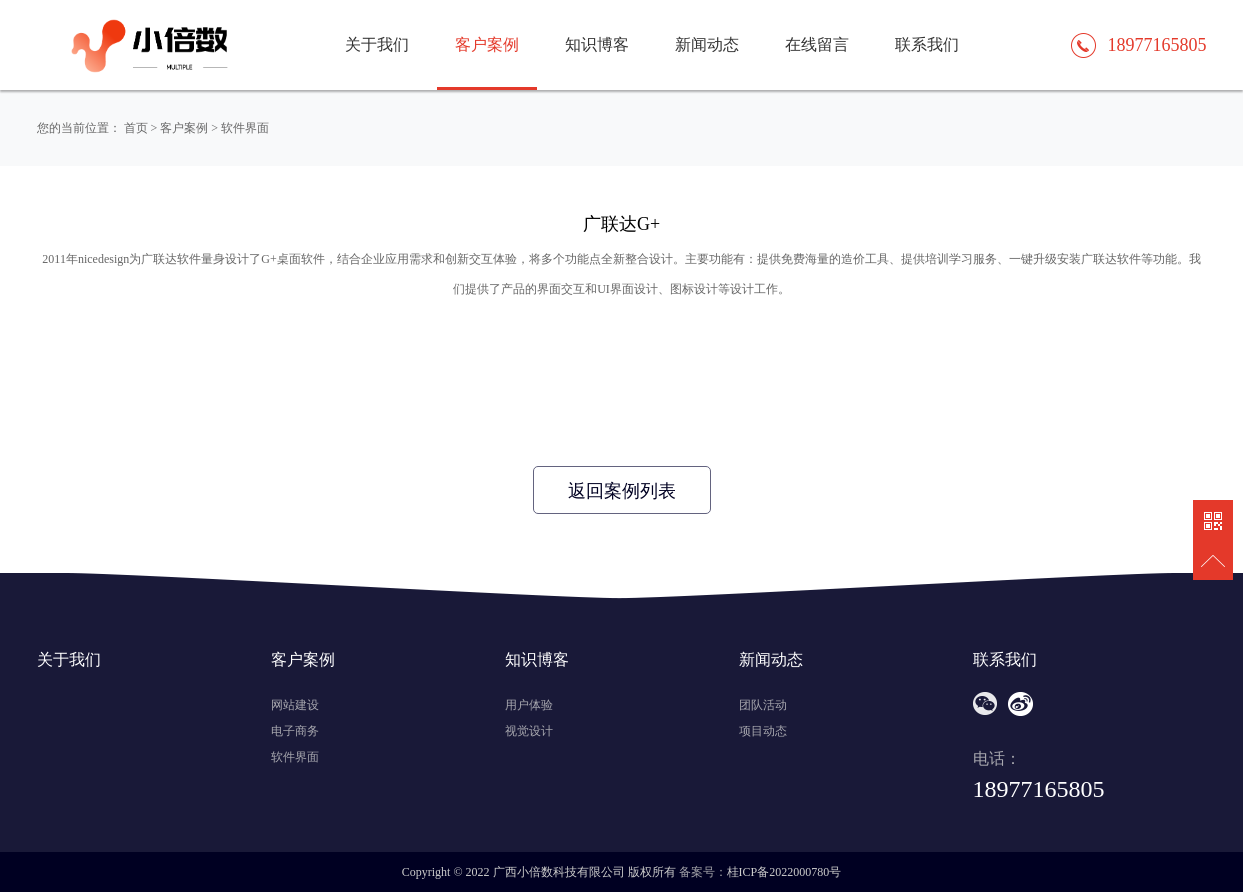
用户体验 (529, 705)
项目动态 (763, 731)
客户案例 (487, 44)
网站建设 (295, 705)
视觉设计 (529, 731)
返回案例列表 (622, 491)
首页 (136, 128)
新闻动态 (707, 44)
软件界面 (245, 128)
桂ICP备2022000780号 (784, 872)
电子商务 (295, 731)
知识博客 (597, 44)
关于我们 (377, 44)
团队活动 (763, 705)
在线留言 (817, 44)
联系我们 (927, 44)
